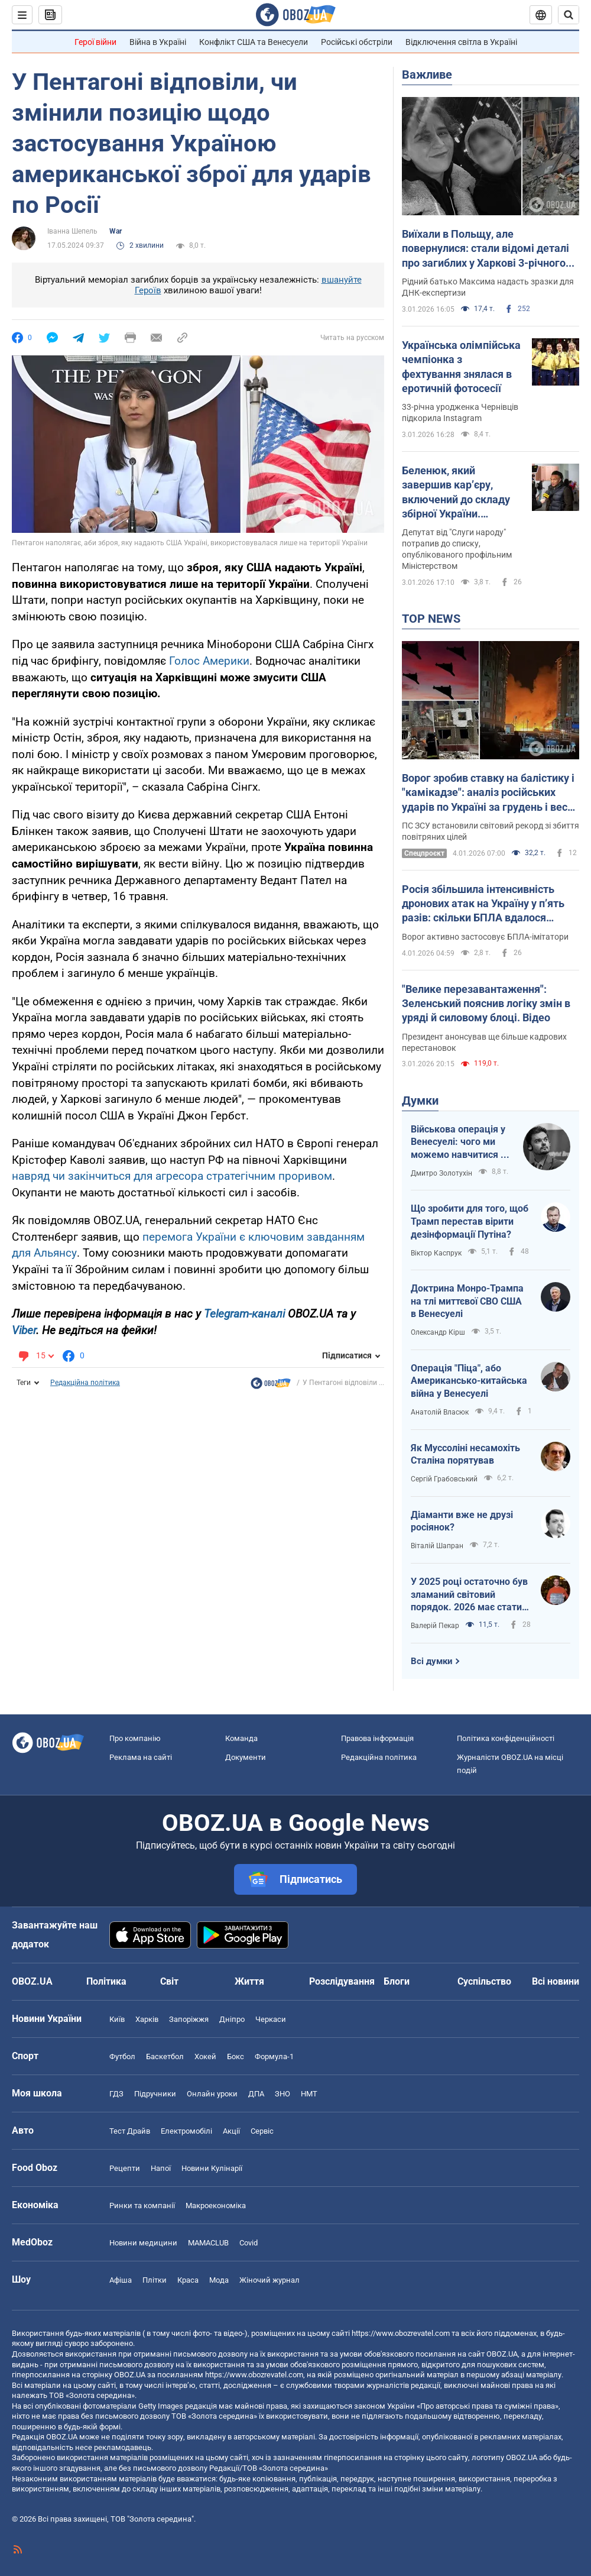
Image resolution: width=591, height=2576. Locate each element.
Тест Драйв (129, 2131)
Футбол (122, 2056)
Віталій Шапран (437, 1546)
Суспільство (484, 1981)
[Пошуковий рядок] (568, 15)
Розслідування (342, 1981)
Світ (169, 1981)
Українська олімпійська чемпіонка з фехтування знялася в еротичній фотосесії (461, 366)
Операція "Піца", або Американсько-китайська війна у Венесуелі (469, 1381)
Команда (241, 1738)
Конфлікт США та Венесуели (253, 42)
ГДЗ (116, 2093)
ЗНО (282, 2093)
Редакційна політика (85, 1382)
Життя (249, 1981)
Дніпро (232, 2019)
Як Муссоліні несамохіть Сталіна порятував (465, 1454)
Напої (161, 2168)
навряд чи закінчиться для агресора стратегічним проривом (172, 1176)
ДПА (256, 2093)
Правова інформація (377, 1738)
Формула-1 (274, 2056)
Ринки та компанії (142, 2205)
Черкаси (270, 2019)
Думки (420, 1100)
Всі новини (555, 1981)
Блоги (397, 1981)
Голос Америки (209, 661)
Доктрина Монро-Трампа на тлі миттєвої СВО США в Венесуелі (467, 1301)
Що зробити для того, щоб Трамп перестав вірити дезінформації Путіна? (469, 1221)
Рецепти (124, 2168)
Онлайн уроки (212, 2093)
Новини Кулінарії (211, 2168)
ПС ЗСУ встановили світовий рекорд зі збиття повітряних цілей (490, 831)
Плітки (154, 2280)
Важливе (427, 74)
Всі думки (432, 1661)
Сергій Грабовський (444, 1479)
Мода (219, 2280)
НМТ (309, 2093)
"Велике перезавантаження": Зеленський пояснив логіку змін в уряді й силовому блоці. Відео (486, 1003)
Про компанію (135, 1738)
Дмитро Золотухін (441, 1173)
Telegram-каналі (244, 1314)
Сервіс (262, 2131)
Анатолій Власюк (440, 1412)
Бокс (235, 2056)
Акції (231, 2131)
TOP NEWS (431, 618)
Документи (245, 1757)
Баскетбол (165, 2056)
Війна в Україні (157, 42)
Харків (146, 2019)
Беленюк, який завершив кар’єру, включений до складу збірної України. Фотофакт (456, 492)
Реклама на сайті (140, 1757)
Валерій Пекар (435, 1626)
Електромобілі (186, 2131)
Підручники (155, 2093)
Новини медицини (143, 2242)
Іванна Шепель (72, 231)
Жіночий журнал (269, 2280)
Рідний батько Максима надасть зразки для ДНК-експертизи (488, 287)
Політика (106, 1981)
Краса (188, 2280)
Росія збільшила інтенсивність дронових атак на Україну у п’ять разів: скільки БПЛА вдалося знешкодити (483, 904)
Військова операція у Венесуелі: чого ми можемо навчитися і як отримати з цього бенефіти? (458, 1142)
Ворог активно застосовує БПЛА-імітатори (485, 936)
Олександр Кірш (438, 1332)
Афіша (120, 2280)
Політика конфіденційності (505, 1738)
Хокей (205, 2056)
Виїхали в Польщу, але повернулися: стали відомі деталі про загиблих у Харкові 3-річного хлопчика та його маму (485, 249)
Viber (24, 1330)
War (115, 231)
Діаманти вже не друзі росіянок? (462, 1521)
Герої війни (95, 42)
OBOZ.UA (502, 2354)
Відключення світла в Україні (461, 42)
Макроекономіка (216, 2205)
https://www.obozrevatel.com (401, 2333)
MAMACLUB (208, 2242)
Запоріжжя (189, 2019)
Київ (117, 2019)
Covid (248, 2242)
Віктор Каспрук (436, 1253)
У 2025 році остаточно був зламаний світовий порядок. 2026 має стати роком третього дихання (469, 1595)
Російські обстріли (356, 42)
